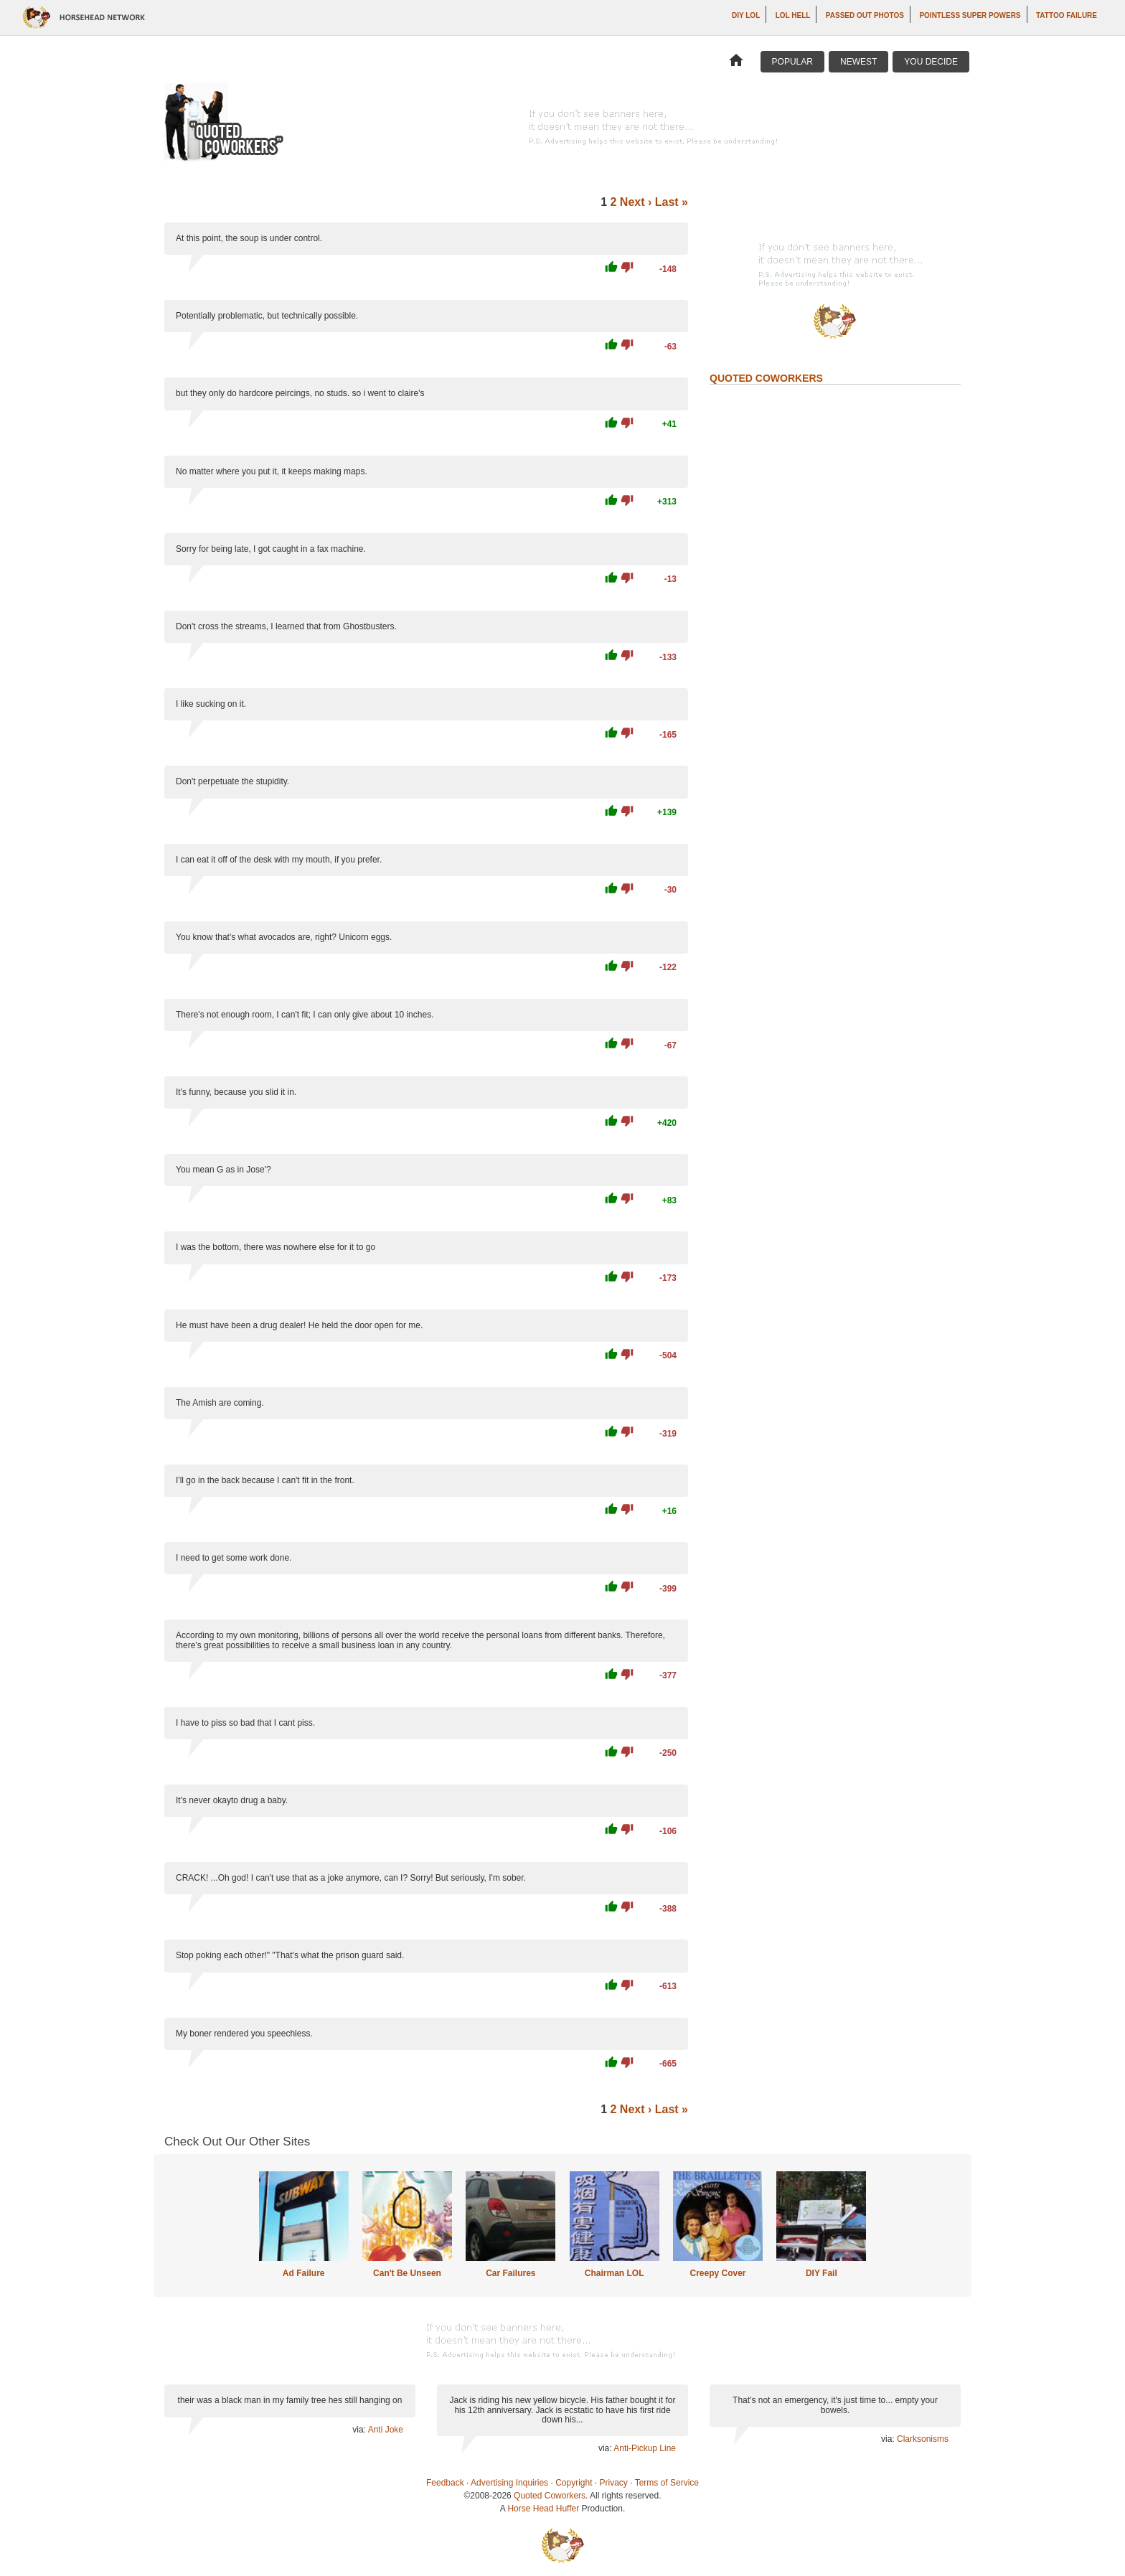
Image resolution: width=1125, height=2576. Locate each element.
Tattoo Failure (1066, 15)
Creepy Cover (717, 2273)
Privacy (614, 2483)
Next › (635, 202)
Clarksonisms (923, 2439)
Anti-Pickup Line (644, 2448)
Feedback (445, 2483)
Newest (858, 62)
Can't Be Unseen (407, 2273)
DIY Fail (821, 2273)
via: (359, 2430)
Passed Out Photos (865, 15)
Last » (671, 202)
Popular (792, 62)
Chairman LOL (614, 2273)
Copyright (573, 2483)
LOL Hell (793, 15)
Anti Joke (385, 2430)
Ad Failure (304, 2273)
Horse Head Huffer (543, 2509)
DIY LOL (746, 15)
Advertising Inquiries (509, 2483)
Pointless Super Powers (969, 15)
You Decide (931, 62)
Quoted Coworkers (549, 2496)
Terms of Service (667, 2483)
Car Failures (510, 2273)
